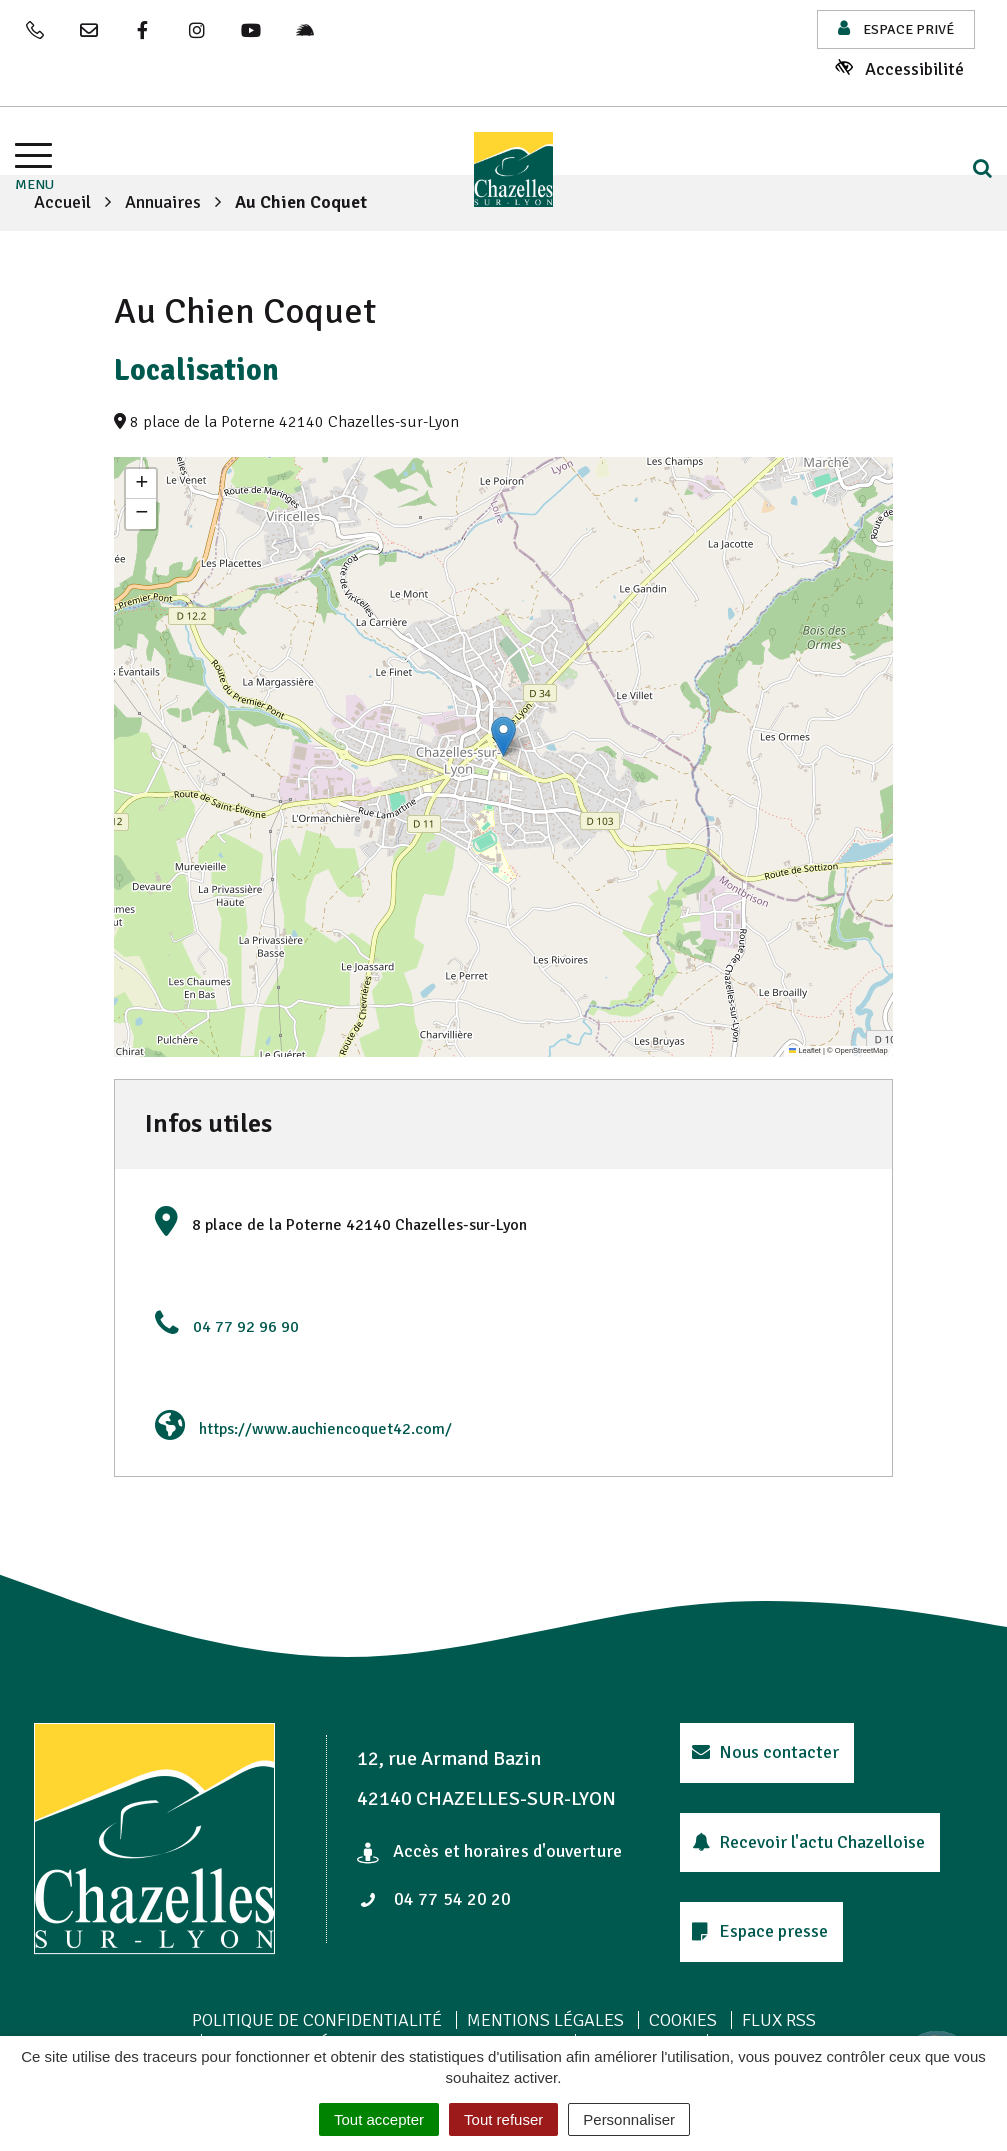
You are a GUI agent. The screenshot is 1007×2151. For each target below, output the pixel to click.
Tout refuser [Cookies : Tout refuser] (503, 2119)
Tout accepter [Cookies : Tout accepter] (379, 2119)
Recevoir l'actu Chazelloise (808, 1842)
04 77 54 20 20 (435, 1899)
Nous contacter (765, 1752)
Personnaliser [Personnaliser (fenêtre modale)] (629, 2119)
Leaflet (805, 1050)
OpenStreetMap (861, 1050)
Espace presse (760, 1931)
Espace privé (896, 28)
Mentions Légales (545, 2020)
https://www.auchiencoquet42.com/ (325, 1429)
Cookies (683, 2020)
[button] (503, 736)
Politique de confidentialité (317, 2020)
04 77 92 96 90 (246, 1327)
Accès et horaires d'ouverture (489, 1851)
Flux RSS (779, 2020)
